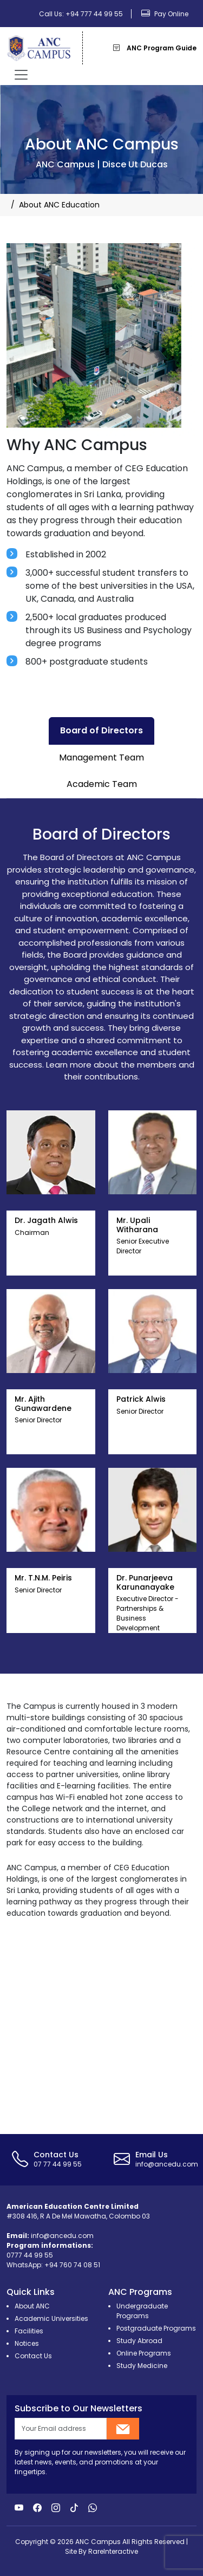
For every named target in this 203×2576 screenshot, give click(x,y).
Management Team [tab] (101, 757)
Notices (27, 2343)
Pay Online (164, 13)
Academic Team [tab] (102, 784)
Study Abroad (139, 2340)
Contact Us (33, 2355)
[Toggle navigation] (21, 74)
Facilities (29, 2331)
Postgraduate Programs (156, 2328)
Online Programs (143, 2353)
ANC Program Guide (155, 48)
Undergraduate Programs (142, 2310)
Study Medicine (141, 2365)
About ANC (32, 2306)
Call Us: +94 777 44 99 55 (81, 13)
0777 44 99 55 (29, 2255)
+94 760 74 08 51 (72, 2264)
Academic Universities (51, 2318)
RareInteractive (113, 2551)
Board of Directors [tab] (101, 730)
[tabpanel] (101, 1236)
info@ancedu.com (62, 2235)
